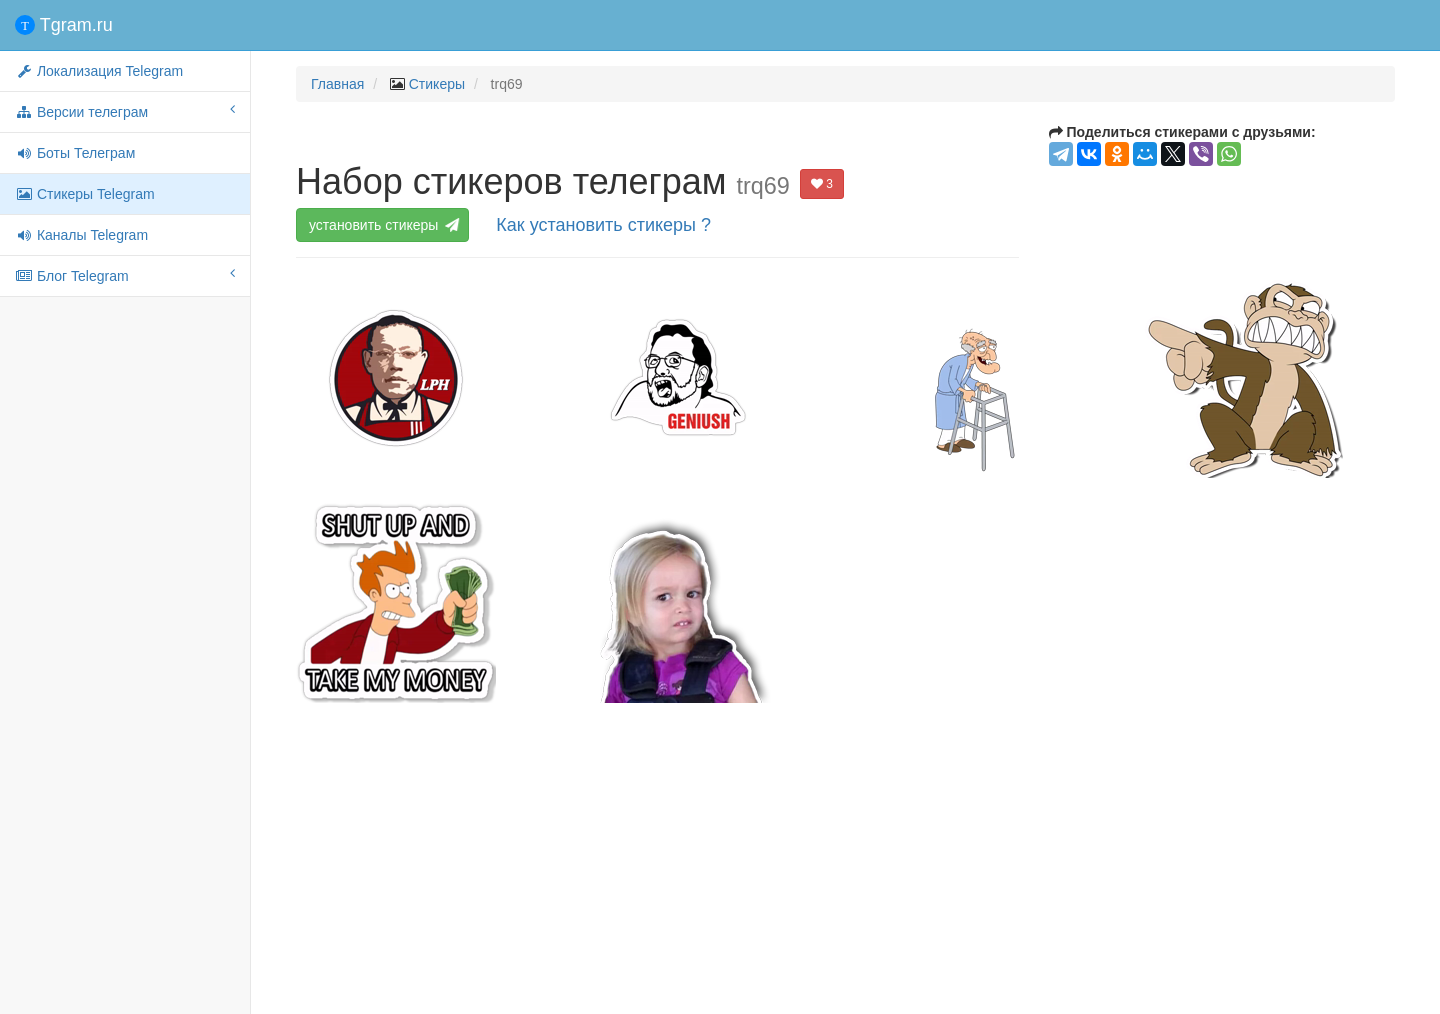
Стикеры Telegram (85, 194)
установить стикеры (383, 225)
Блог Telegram (125, 275)
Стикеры (437, 84)
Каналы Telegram (81, 235)
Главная (337, 84)
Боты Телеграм (75, 153)
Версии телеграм (125, 111)
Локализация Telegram (99, 71)
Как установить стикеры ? (603, 225)
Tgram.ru (64, 25)
